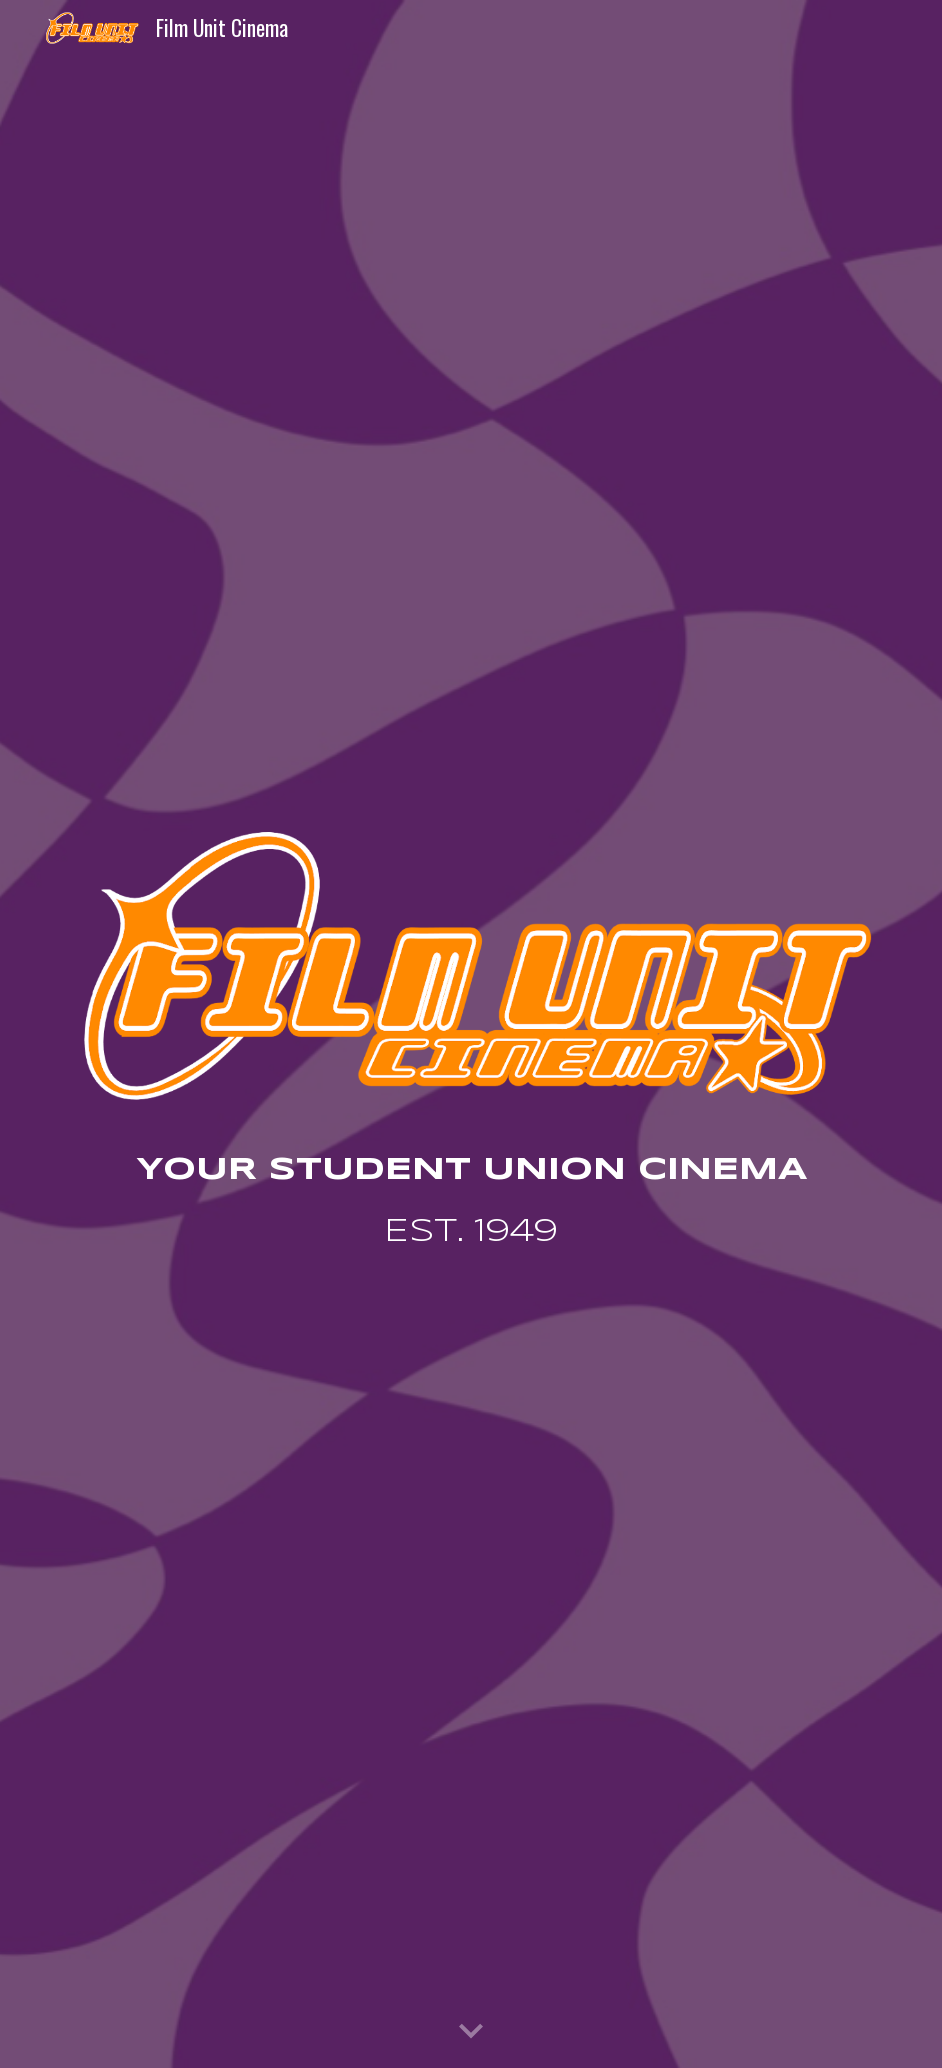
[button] (471, 2032)
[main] (471, 1204)
